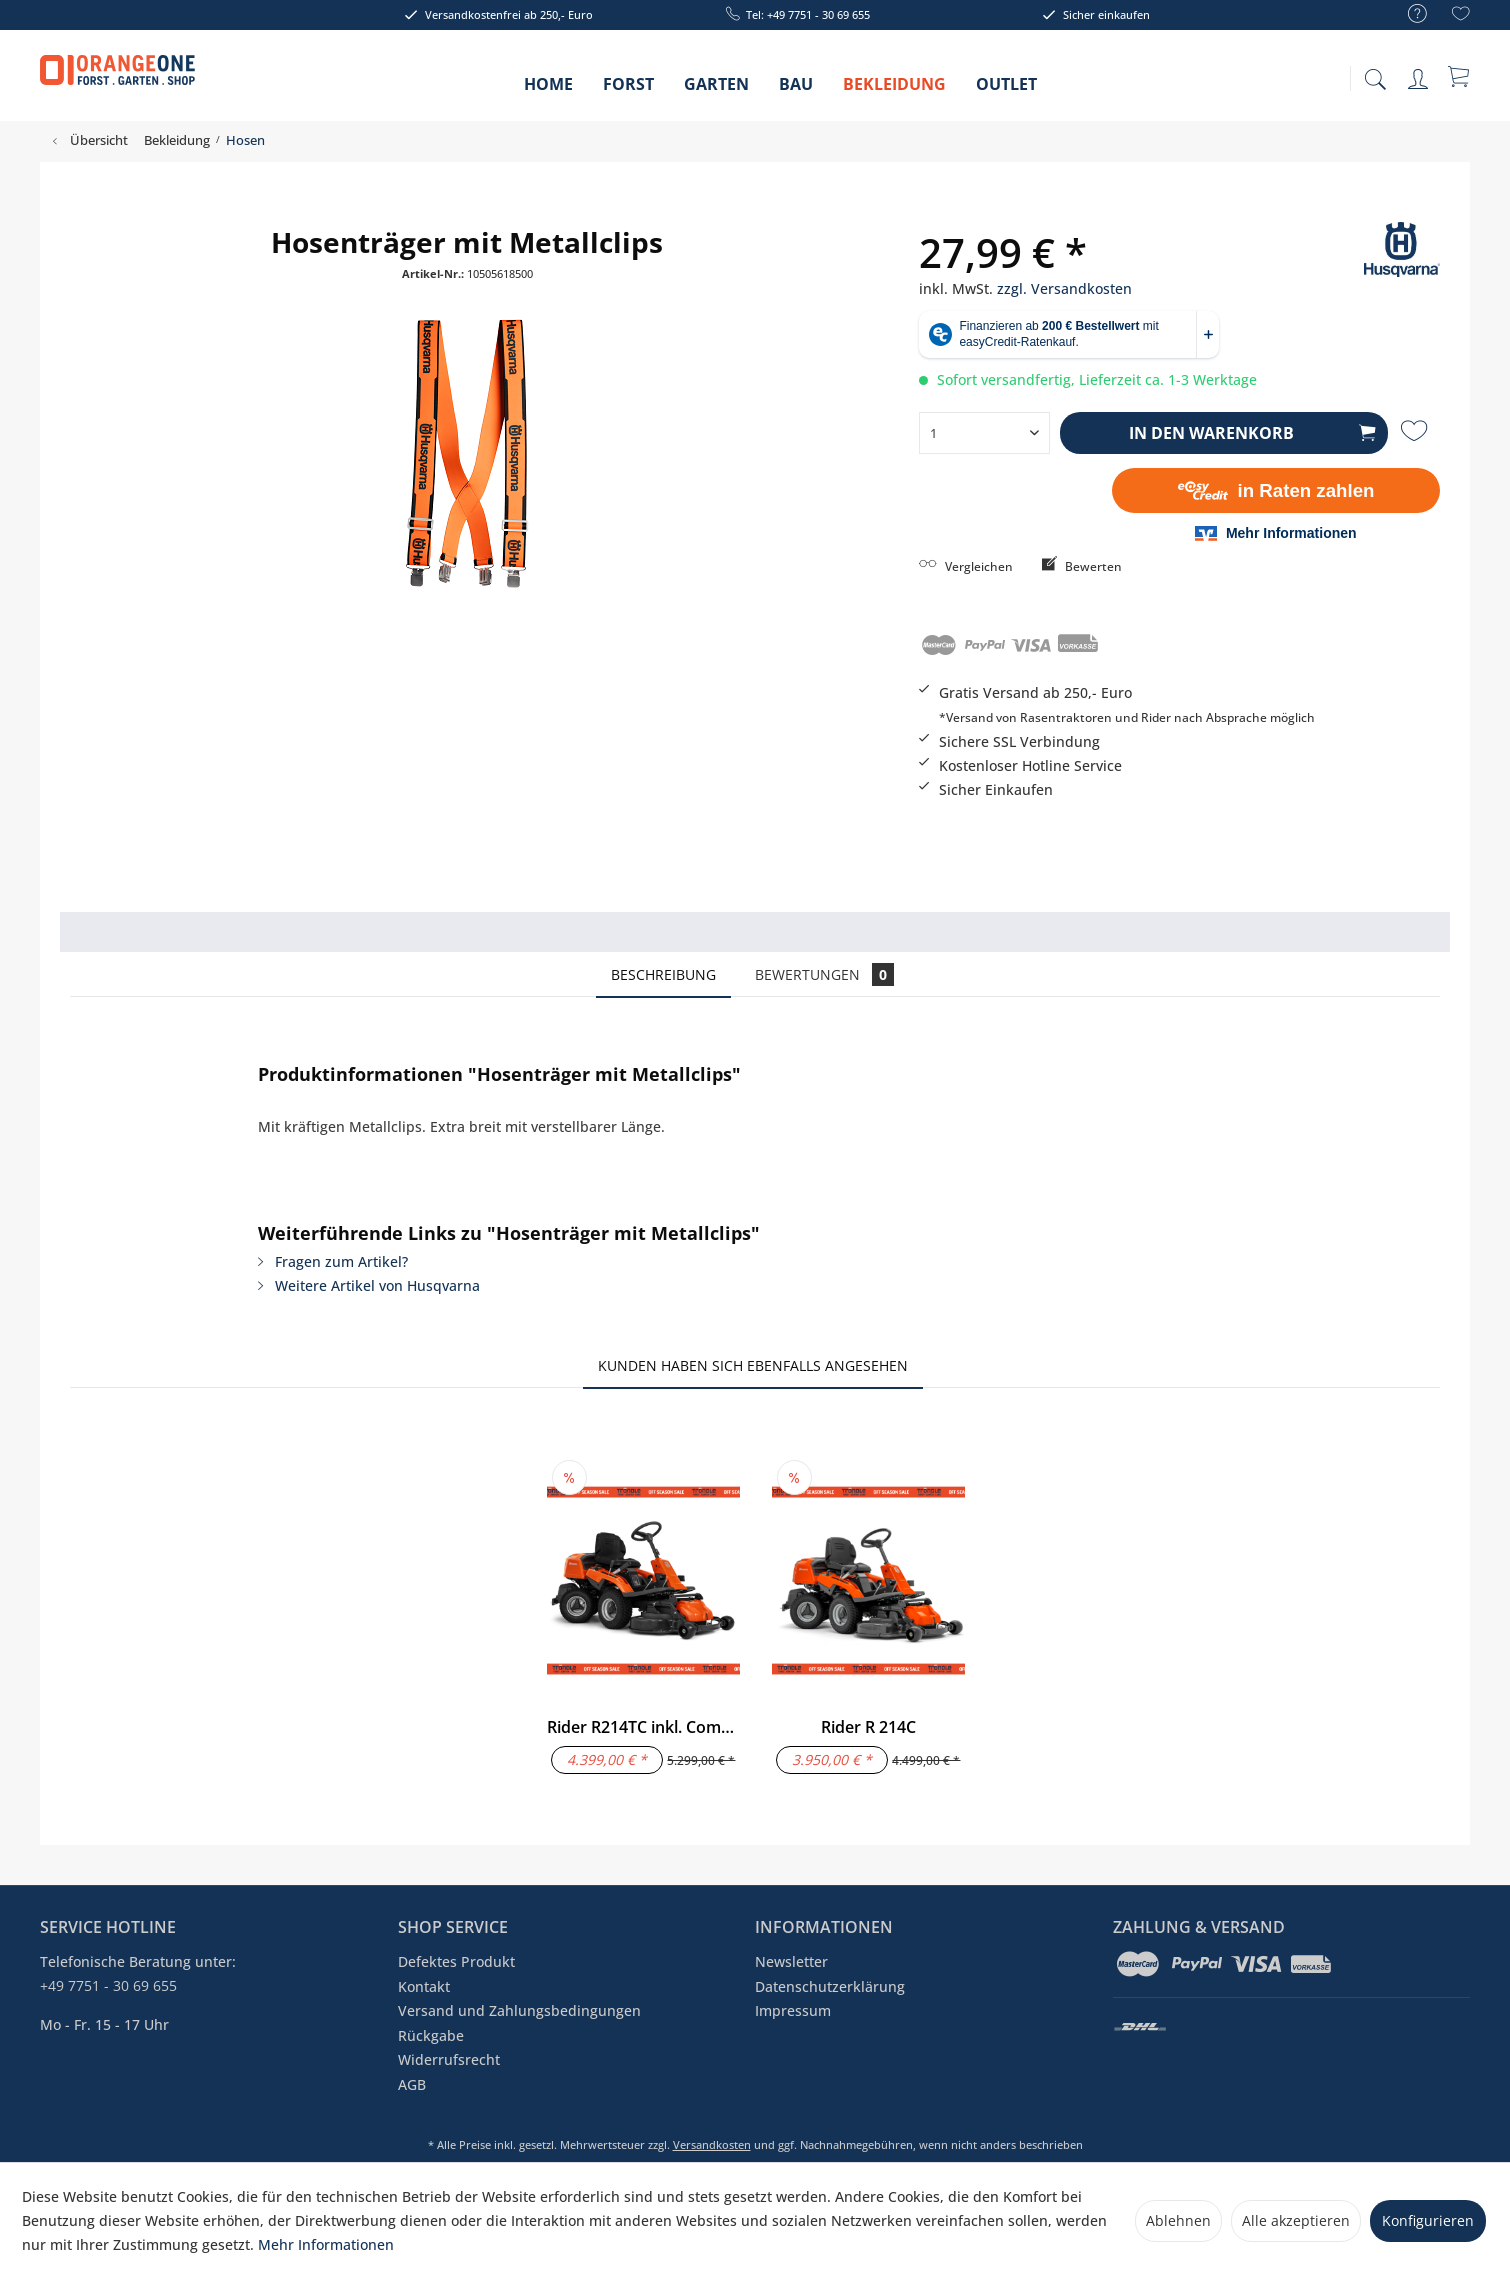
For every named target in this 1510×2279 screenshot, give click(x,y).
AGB (412, 2084)
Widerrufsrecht (449, 2059)
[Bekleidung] (894, 90)
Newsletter (791, 1961)
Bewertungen (824, 974)
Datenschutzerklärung (830, 1986)
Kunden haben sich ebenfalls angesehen (753, 1365)
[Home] (548, 90)
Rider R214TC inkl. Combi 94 (643, 1727)
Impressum (793, 2010)
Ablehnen (1178, 2220)
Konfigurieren (1428, 2220)
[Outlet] (1006, 90)
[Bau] (796, 90)
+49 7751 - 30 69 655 (108, 1985)
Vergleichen (966, 566)
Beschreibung (663, 974)
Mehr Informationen (326, 2244)
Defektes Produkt (456, 1961)
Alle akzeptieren (1296, 2220)
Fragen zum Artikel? (333, 1261)
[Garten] (716, 90)
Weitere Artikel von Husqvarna (369, 1285)
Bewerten (1082, 566)
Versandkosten (712, 2144)
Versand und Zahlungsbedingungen (519, 2010)
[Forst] (628, 90)
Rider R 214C (868, 1727)
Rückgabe (431, 2035)
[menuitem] (1407, 14)
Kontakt (424, 1986)
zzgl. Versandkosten (1064, 288)
